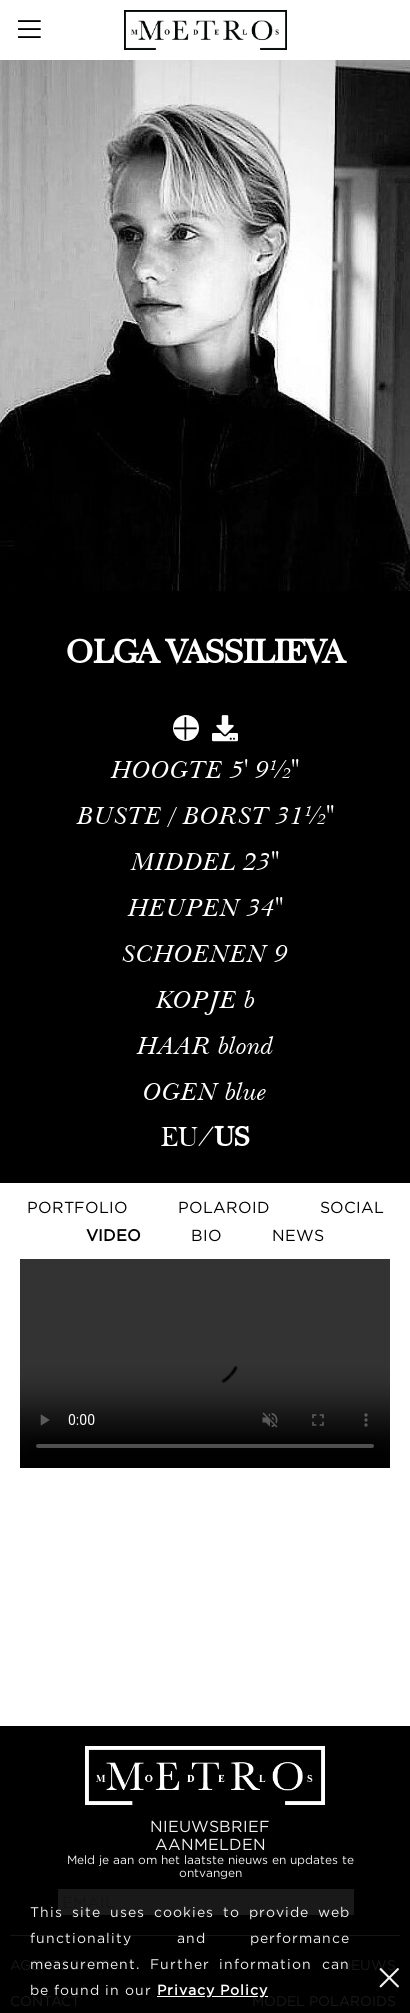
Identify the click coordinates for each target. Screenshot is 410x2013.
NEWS (298, 1235)
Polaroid (224, 1207)
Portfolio (77, 1207)
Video (113, 1235)
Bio (206, 1235)
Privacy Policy (212, 1989)
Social (352, 1207)
